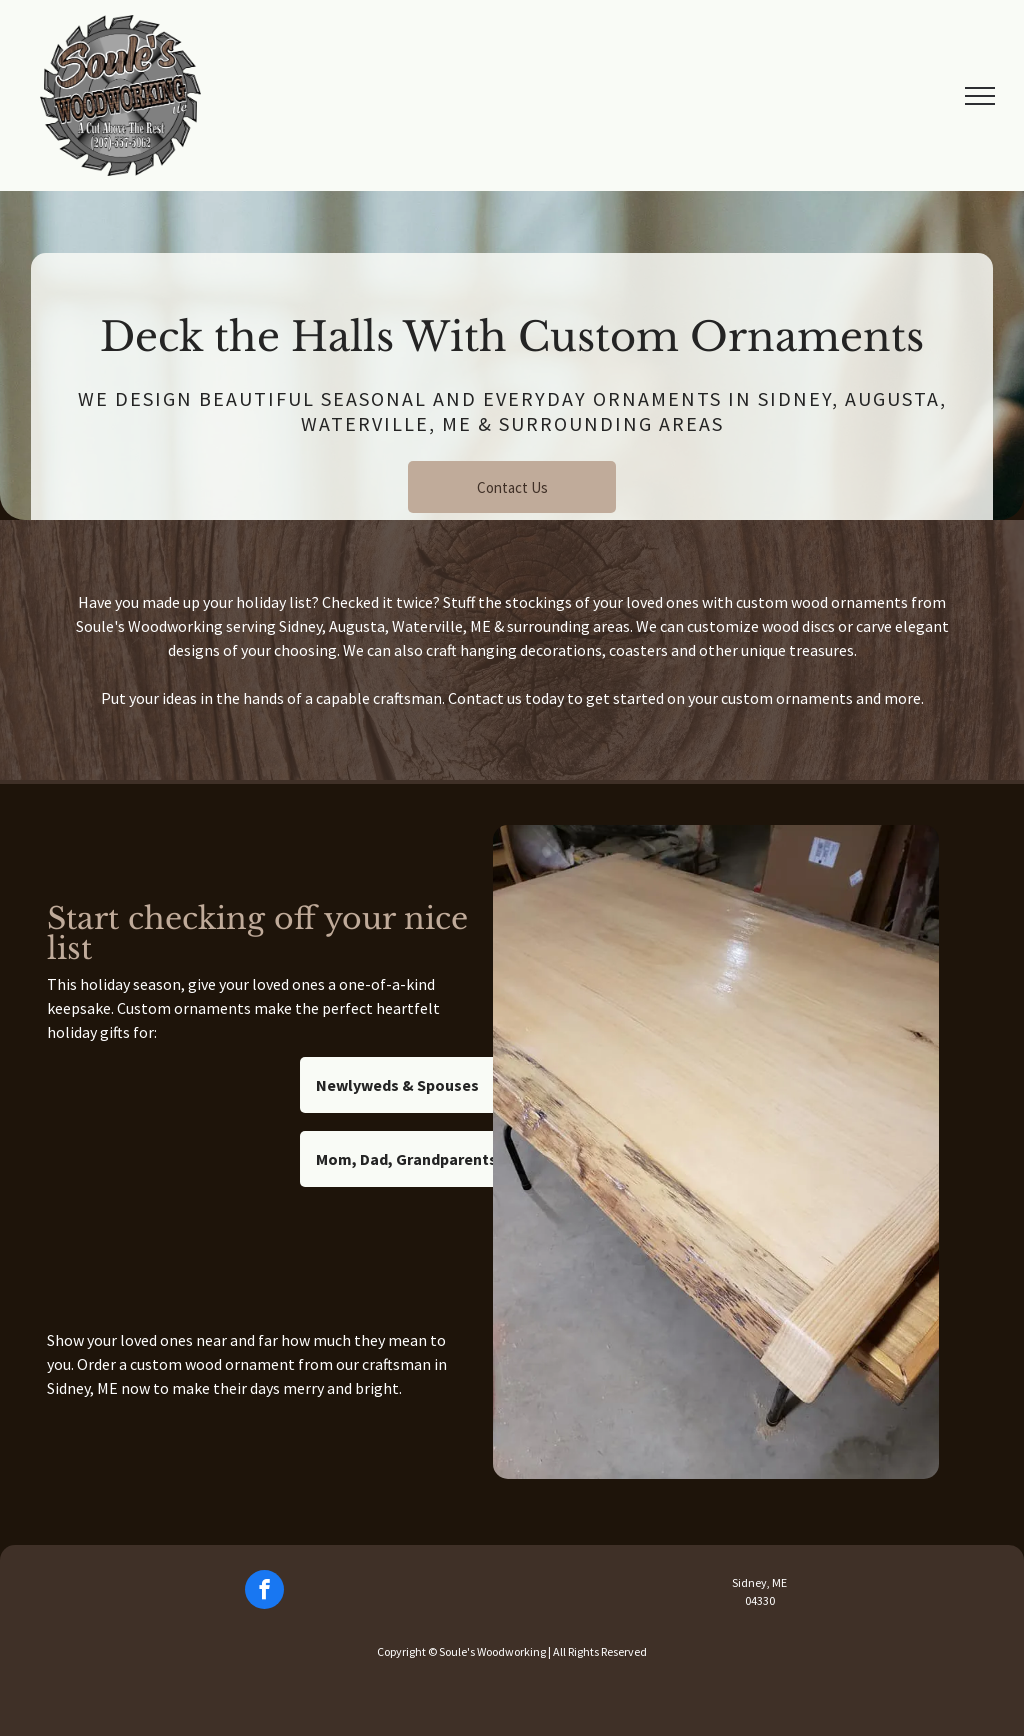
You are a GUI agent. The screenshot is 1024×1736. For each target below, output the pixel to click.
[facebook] (264, 1592)
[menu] (980, 96)
